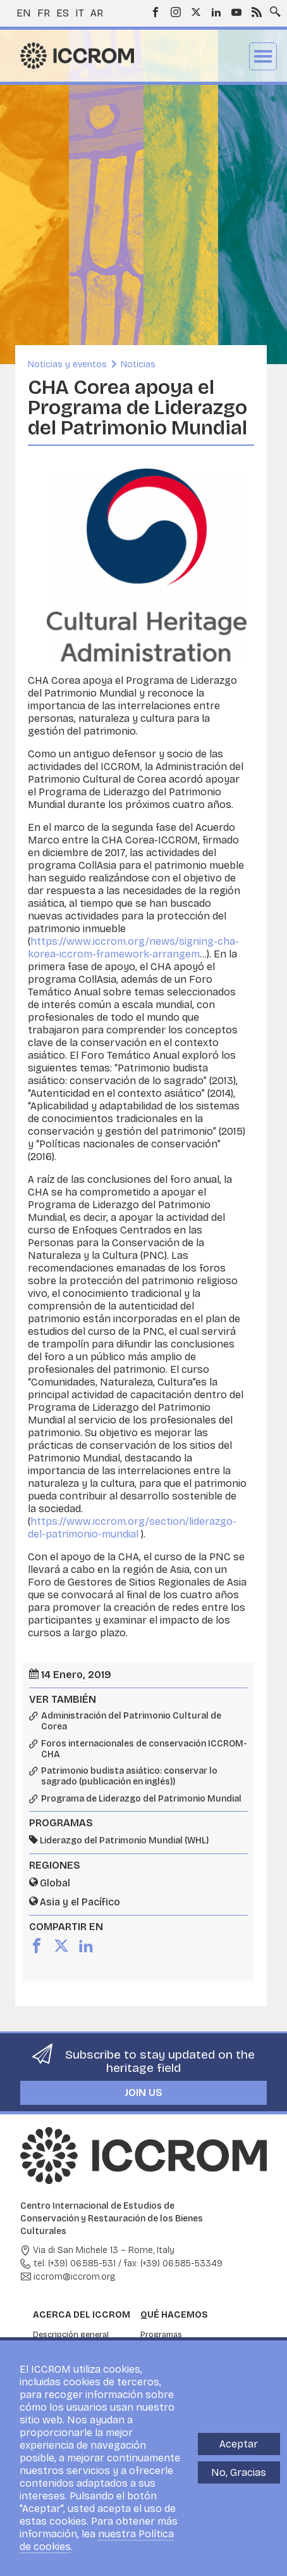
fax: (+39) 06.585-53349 (173, 2263)
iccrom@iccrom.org (75, 2276)
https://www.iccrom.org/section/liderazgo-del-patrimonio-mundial (132, 1527)
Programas (161, 2335)
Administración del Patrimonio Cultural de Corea (131, 1721)
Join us (143, 2093)
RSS (257, 12)
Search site (272, 8)
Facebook (155, 12)
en (23, 13)
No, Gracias (238, 2472)
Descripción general (71, 2335)
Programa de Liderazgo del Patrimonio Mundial (141, 1799)
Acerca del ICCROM (81, 2314)
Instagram (176, 12)
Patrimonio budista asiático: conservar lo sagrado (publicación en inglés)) (129, 1776)
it (79, 13)
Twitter (196, 12)
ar (96, 13)
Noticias (138, 364)
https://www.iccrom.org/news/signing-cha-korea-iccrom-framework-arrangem (133, 947)
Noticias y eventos (67, 364)
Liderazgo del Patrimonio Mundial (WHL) (124, 1840)
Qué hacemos (174, 2314)
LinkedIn (216, 12)
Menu (263, 56)
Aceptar (238, 2444)
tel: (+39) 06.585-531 (75, 2263)
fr (43, 13)
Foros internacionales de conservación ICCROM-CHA (144, 1749)
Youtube (236, 12)
